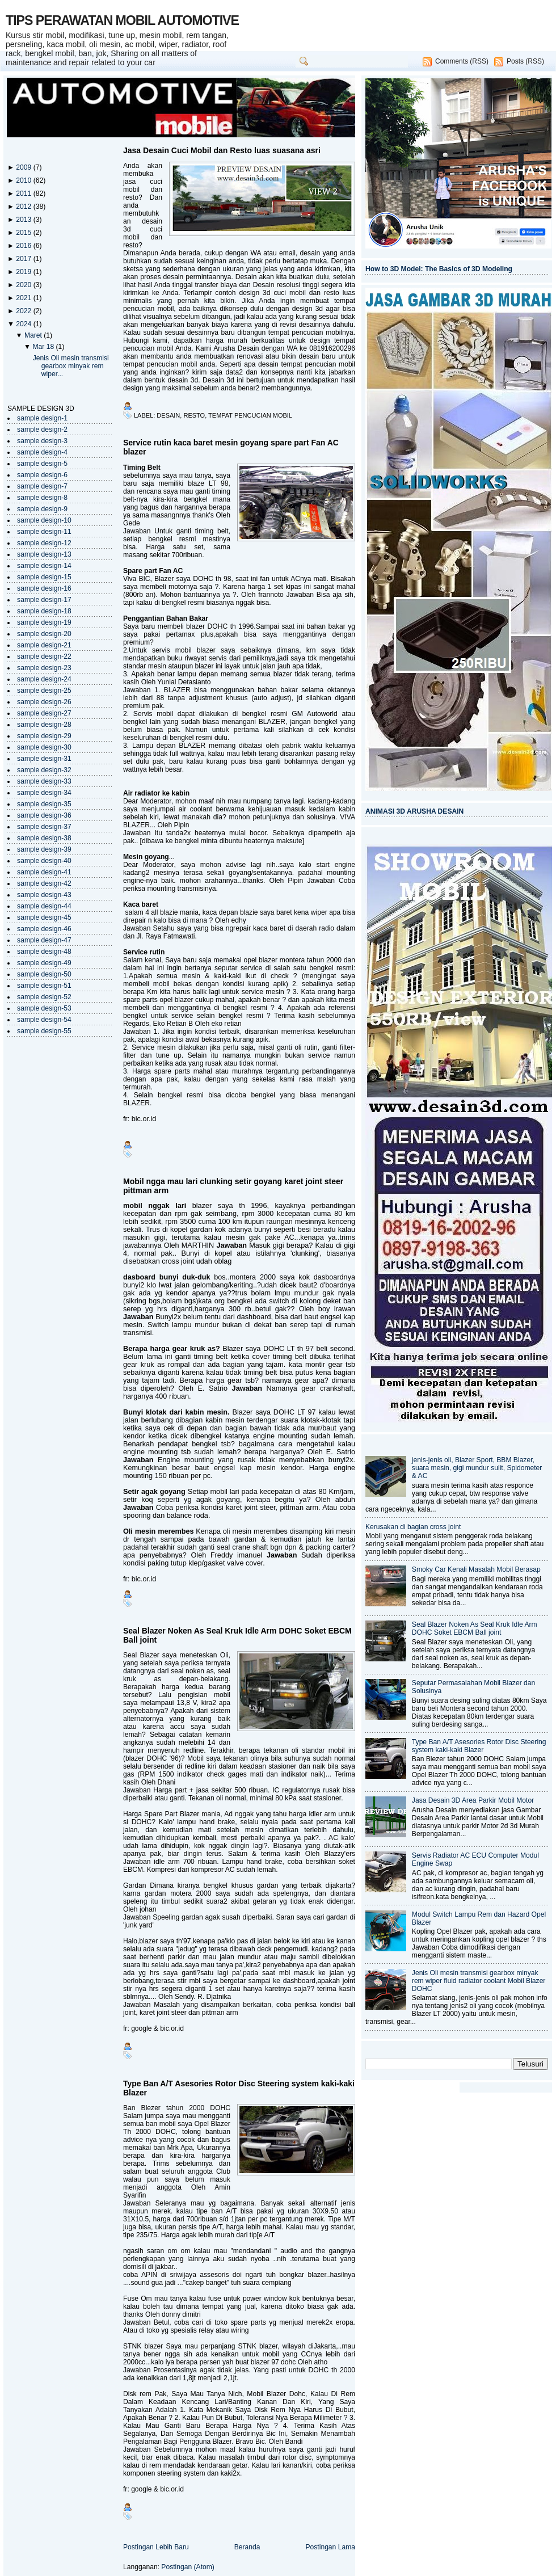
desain (168, 415)
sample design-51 (44, 986)
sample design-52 (44, 997)
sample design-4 (42, 452)
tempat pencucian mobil (250, 415)
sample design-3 (42, 441)
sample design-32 (44, 770)
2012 (24, 207)
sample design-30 (44, 747)
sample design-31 (44, 759)
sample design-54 (44, 1020)
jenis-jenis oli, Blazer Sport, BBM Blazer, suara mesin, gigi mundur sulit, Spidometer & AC (477, 1468)
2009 (24, 167)
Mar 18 (44, 347)
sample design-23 (44, 668)
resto (194, 415)
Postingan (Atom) (187, 2567)
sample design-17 (44, 600)
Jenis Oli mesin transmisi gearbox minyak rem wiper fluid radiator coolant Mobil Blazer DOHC (479, 1981)
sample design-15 (44, 577)
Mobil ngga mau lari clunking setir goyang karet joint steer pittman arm (233, 1186)
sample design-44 (44, 906)
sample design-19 (44, 622)
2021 (24, 298)
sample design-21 (44, 645)
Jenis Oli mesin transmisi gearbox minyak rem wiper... (71, 366)
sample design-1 (42, 418)
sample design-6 (42, 475)
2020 (24, 285)
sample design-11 (44, 532)
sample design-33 (44, 781)
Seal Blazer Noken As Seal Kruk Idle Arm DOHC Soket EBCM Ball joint (237, 1635)
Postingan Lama (330, 2547)
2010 (24, 180)
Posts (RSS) (525, 61)
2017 (24, 259)
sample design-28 (44, 725)
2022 (24, 311)
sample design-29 (44, 736)
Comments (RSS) (461, 61)
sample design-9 (42, 509)
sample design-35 (44, 804)
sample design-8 (42, 498)
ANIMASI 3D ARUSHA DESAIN (414, 811)
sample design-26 (44, 702)
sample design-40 (44, 861)
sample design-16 (44, 588)
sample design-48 (44, 952)
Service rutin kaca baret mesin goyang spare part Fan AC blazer (231, 447)
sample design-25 (44, 690)
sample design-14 (44, 566)
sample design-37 (44, 827)
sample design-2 (42, 429)
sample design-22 (44, 656)
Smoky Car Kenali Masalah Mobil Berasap (476, 1569)
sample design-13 (44, 554)
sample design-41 (44, 872)
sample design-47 (44, 940)
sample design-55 (44, 1031)
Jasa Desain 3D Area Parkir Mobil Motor (473, 1800)
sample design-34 (44, 793)
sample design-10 (44, 520)
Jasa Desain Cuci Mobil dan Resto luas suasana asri (222, 150)
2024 (24, 324)
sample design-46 (44, 929)
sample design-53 (44, 1008)
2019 (24, 272)
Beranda (247, 2547)
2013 (24, 220)
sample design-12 (44, 543)
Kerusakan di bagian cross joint (413, 1527)
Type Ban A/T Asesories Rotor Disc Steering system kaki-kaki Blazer (239, 2088)
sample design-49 (44, 963)
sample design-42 (44, 883)
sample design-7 (42, 486)
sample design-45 (44, 917)
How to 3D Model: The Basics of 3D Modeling (438, 269)
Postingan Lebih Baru (156, 2547)
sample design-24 (44, 679)
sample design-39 (44, 849)
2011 (24, 193)
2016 (24, 246)
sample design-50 (44, 974)
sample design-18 (44, 611)
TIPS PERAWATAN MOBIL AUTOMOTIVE (122, 20)
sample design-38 (44, 838)
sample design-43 (44, 895)
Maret (34, 335)
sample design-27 (44, 713)
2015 (24, 233)
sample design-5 (42, 464)
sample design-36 (44, 815)
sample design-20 (44, 634)
